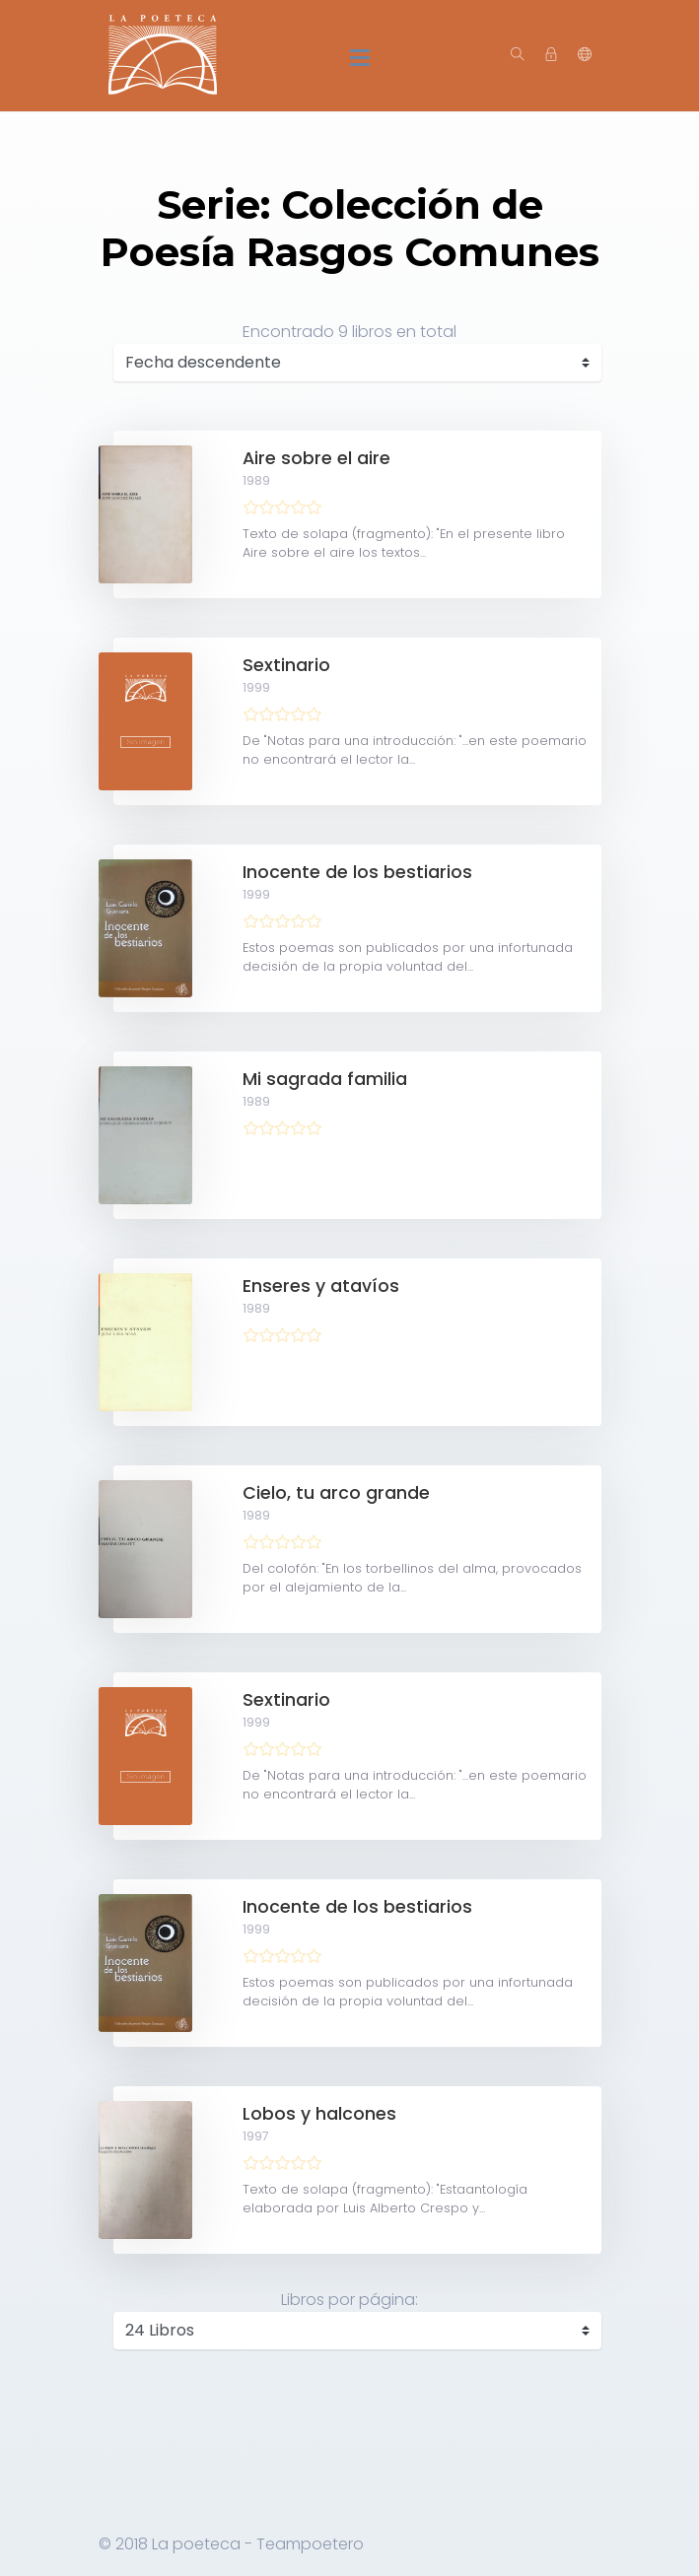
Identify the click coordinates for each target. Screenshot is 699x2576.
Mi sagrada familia (325, 1079)
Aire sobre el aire (316, 458)
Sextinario (286, 665)
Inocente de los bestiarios (357, 872)
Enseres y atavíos (321, 1286)
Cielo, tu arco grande (336, 1493)
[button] (584, 55)
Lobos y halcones (319, 2114)
